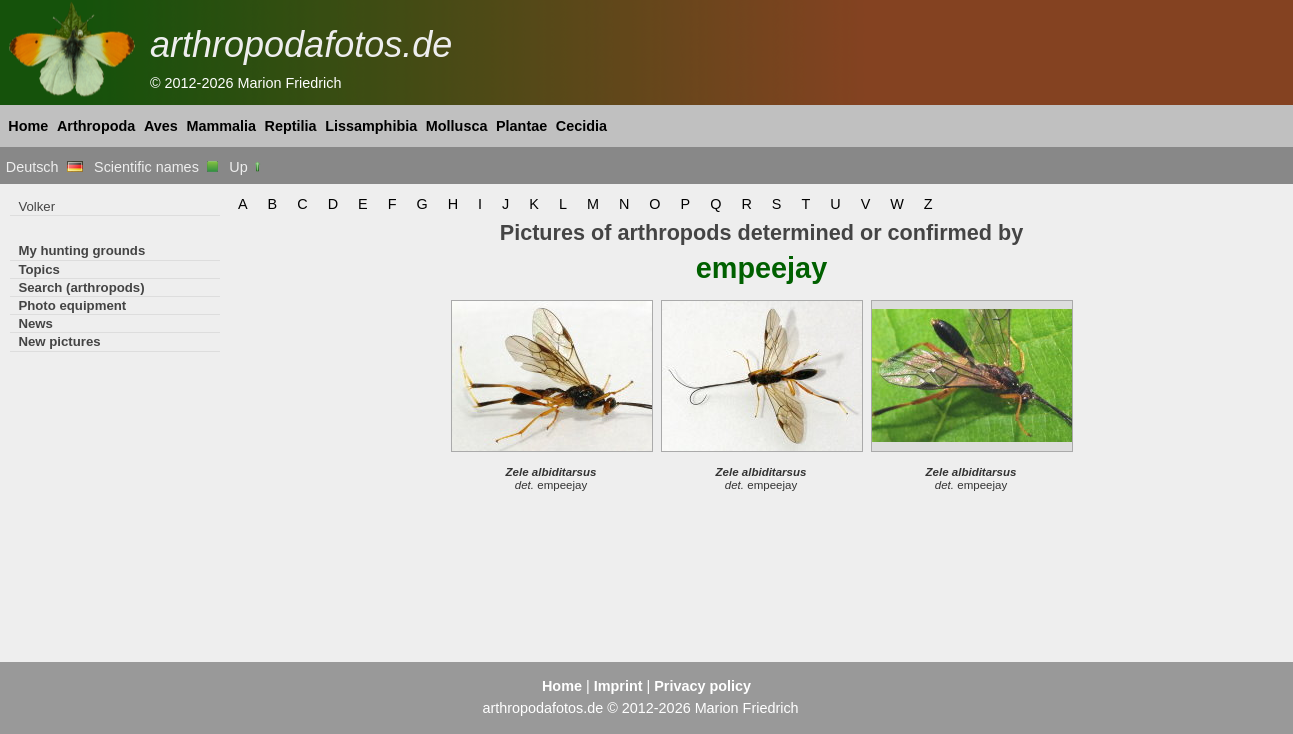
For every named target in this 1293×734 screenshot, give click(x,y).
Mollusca (457, 126)
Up (245, 167)
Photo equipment (72, 305)
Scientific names (156, 167)
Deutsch (44, 167)
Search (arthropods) (81, 287)
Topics (39, 269)
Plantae (521, 126)
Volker (36, 206)
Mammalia (221, 126)
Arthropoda (96, 126)
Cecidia (581, 126)
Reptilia (291, 126)
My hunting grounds (81, 250)
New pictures (59, 341)
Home (28, 126)
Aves (161, 126)
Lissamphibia (371, 126)
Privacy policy (702, 686)
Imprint (618, 686)
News (35, 323)
